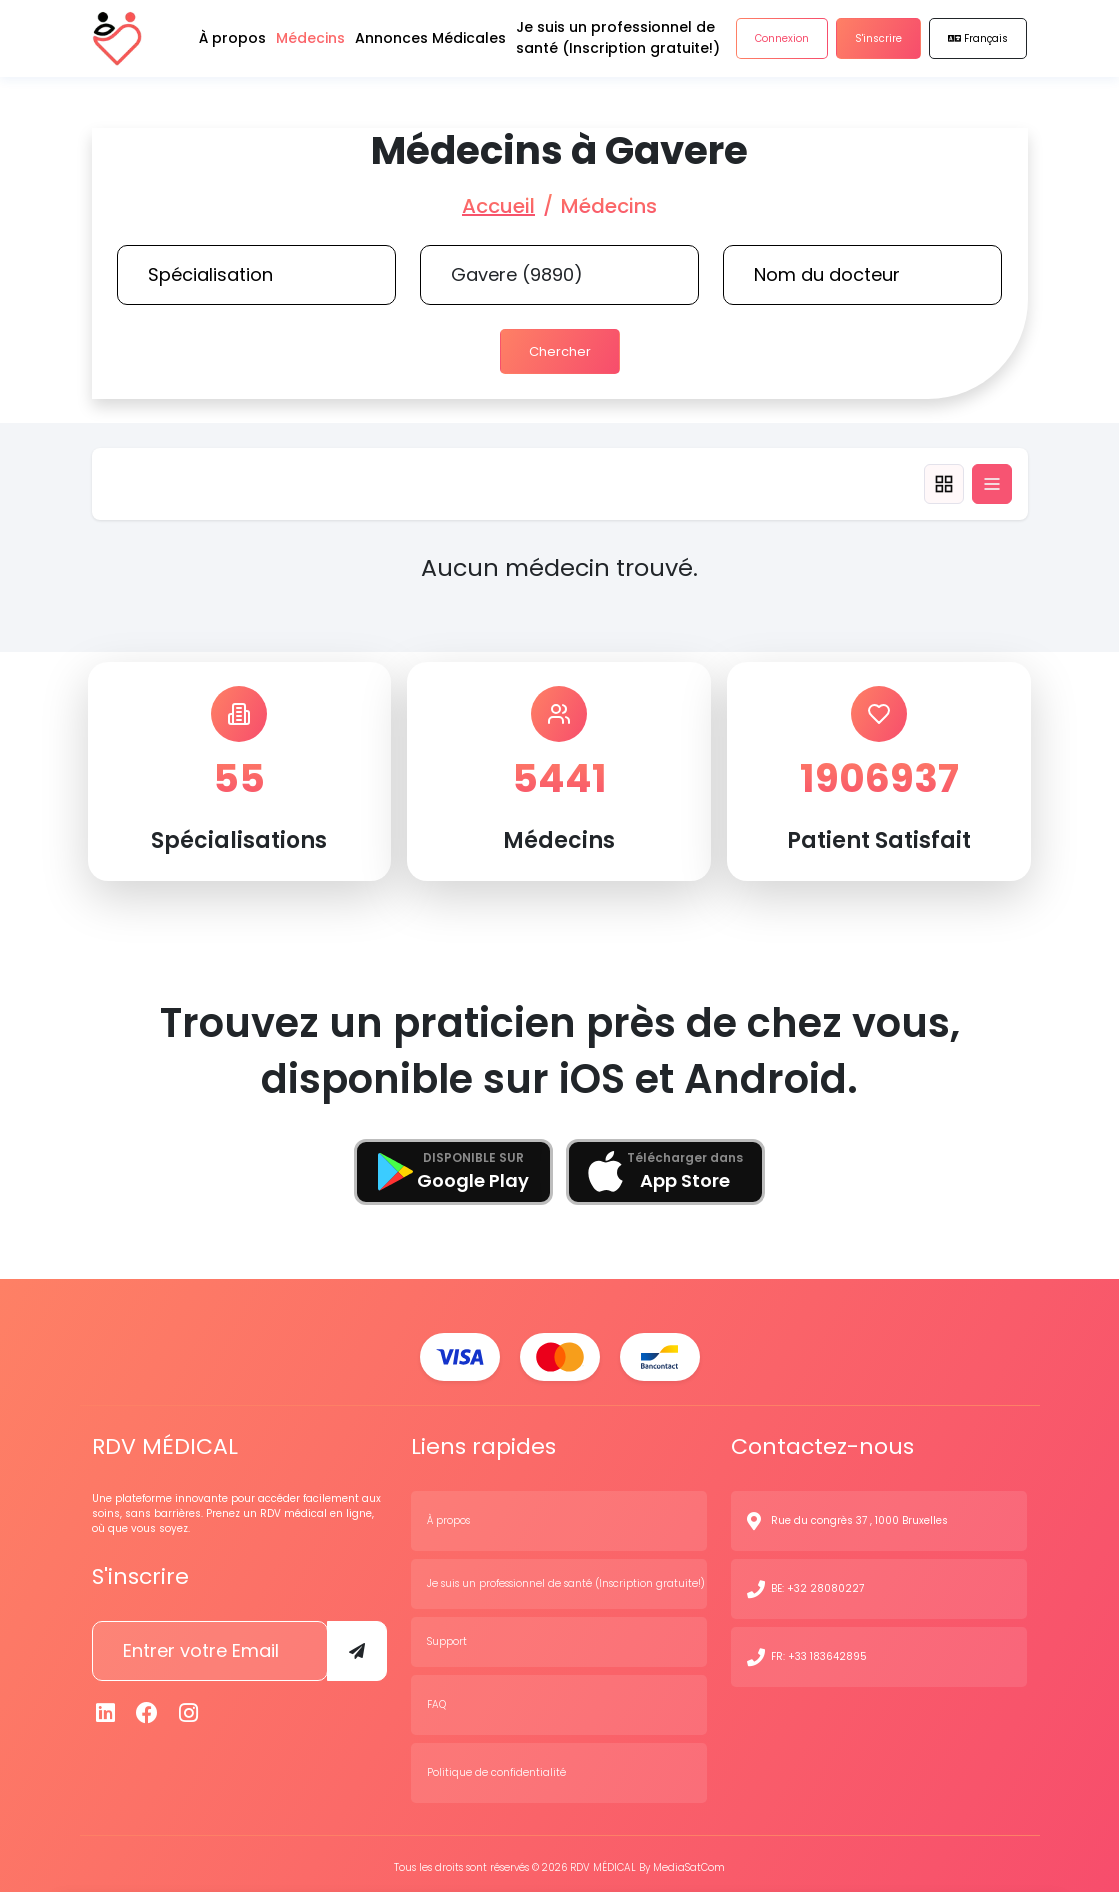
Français (978, 49)
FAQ (436, 1698)
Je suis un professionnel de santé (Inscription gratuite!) (566, 1577)
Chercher (559, 349)
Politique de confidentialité (496, 1766)
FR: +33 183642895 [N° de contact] (819, 1650)
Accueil (498, 206)
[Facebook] (147, 1706)
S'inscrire (878, 49)
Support (447, 1635)
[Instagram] (189, 1706)
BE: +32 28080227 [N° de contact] (817, 1582)
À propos (448, 1514)
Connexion (782, 49)
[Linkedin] (106, 1706)
